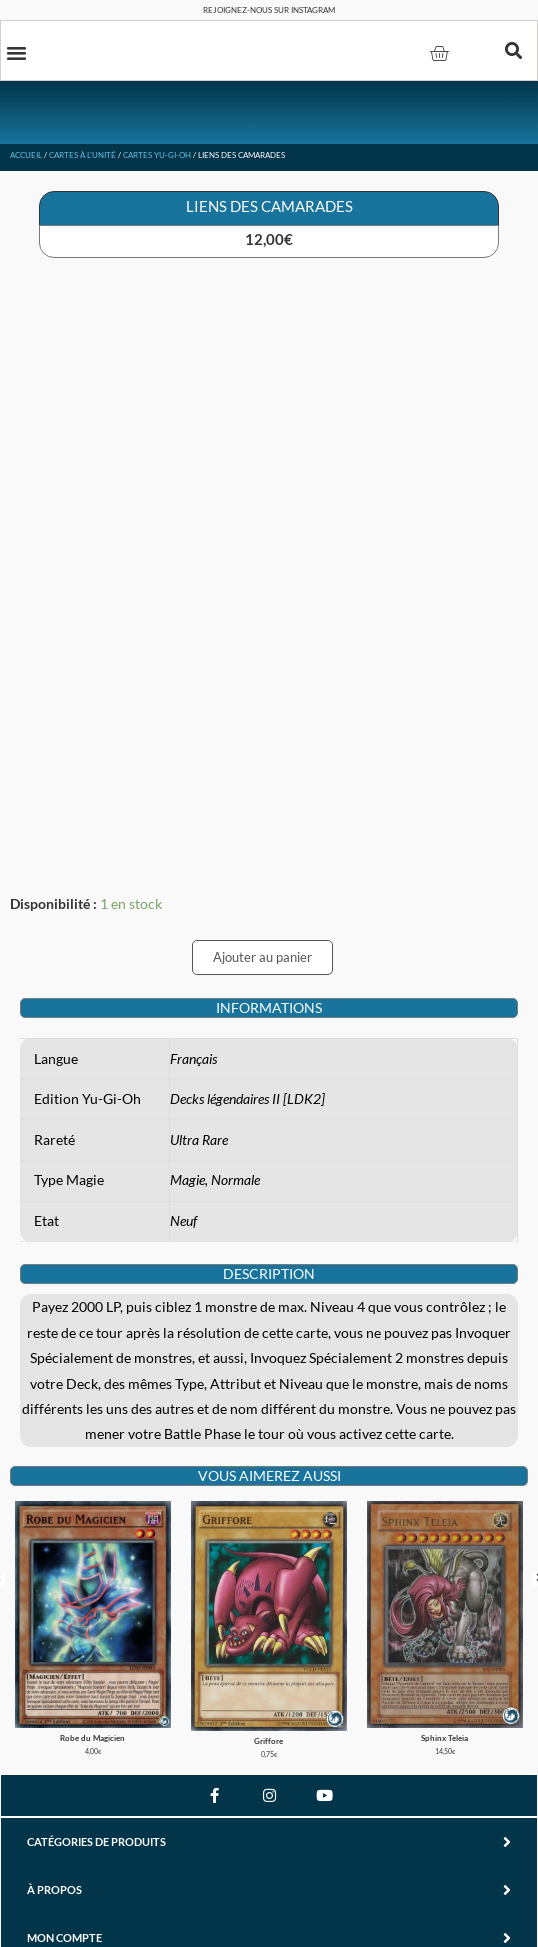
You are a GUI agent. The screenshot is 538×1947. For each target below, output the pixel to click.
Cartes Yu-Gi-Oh (157, 155)
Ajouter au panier (262, 957)
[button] (17, 52)
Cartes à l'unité (82, 155)
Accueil (26, 155)
